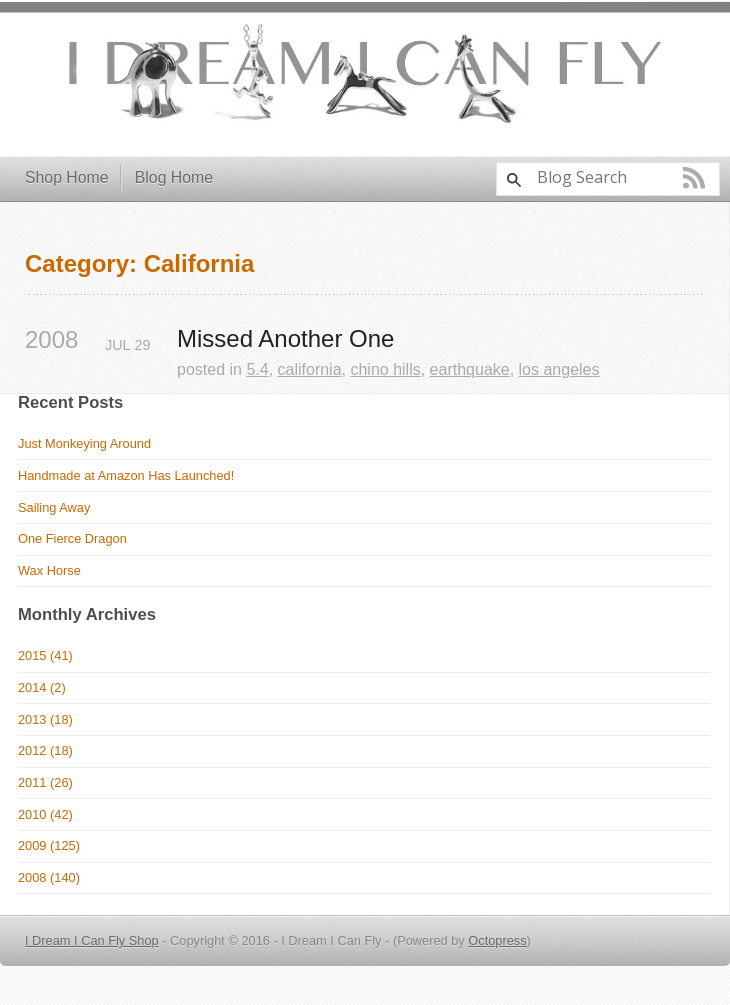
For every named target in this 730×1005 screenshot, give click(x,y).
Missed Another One (285, 339)
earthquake (470, 369)
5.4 (257, 369)
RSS (694, 178)
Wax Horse (49, 570)
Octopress (497, 940)
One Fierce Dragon (72, 538)
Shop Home (67, 177)
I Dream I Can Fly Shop (92, 940)
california (310, 369)
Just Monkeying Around (84, 443)
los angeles (559, 369)
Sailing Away (54, 507)
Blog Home (174, 177)
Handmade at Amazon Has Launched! (126, 475)
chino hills (385, 369)
